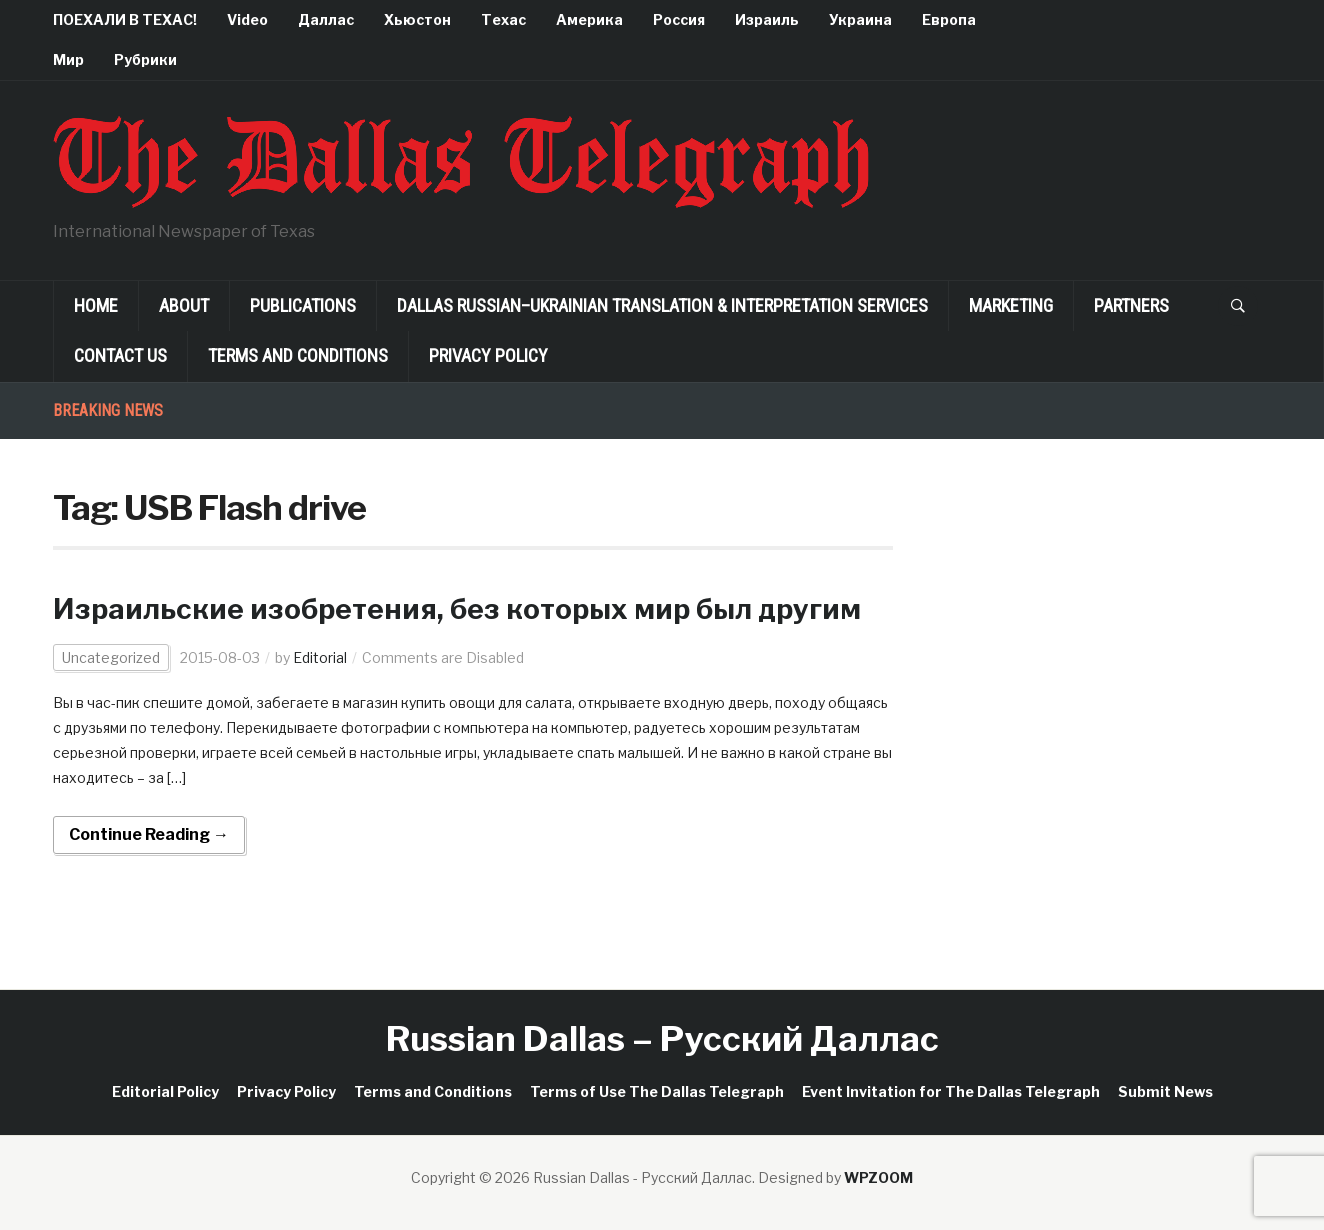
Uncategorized (111, 657)
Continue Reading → (149, 834)
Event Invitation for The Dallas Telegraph (951, 1091)
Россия (679, 19)
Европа (949, 19)
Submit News (1165, 1091)
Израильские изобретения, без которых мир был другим (457, 609)
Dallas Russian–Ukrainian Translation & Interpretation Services (662, 305)
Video (247, 19)
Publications (303, 305)
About (184, 305)
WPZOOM (878, 1177)
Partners (1131, 305)
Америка (589, 19)
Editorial (320, 657)
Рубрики (145, 59)
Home (96, 305)
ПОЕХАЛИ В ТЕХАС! (125, 19)
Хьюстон (417, 19)
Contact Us (120, 355)
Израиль (767, 19)
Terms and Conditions (298, 355)
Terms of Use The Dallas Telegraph (657, 1091)
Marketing (1011, 305)
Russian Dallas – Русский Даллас (662, 1038)
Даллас (326, 19)
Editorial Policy (165, 1091)
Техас (503, 19)
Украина (860, 19)
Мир (68, 59)
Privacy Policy (488, 355)
